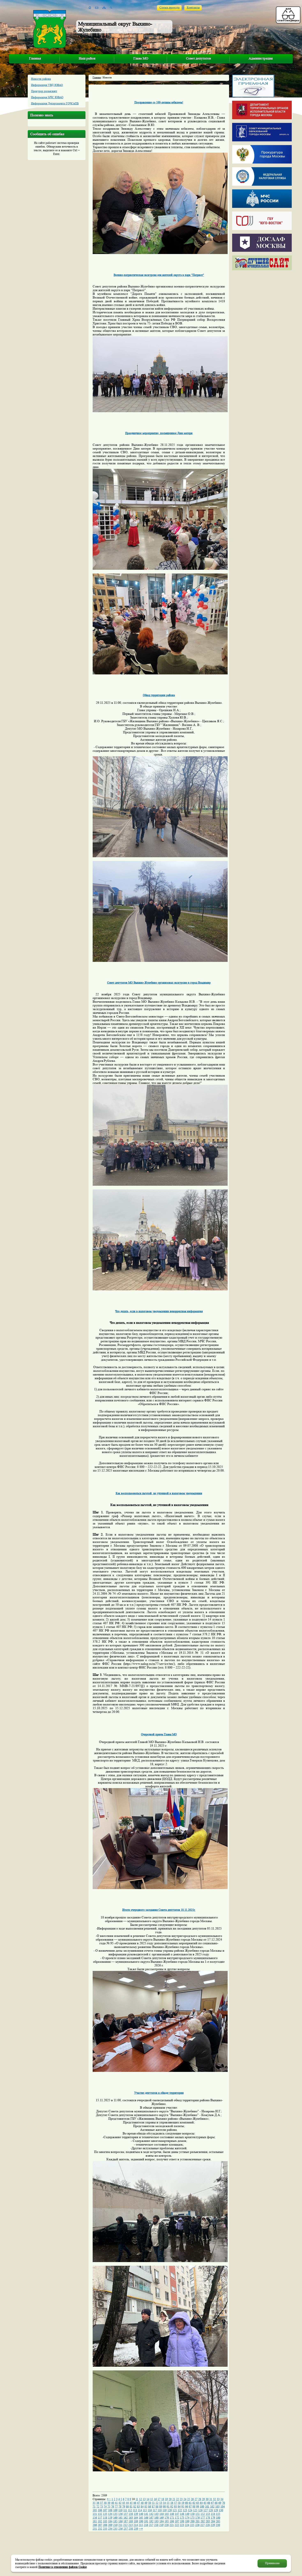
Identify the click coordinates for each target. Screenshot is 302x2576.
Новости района (41, 78)
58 (179, 2502)
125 (195, 2510)
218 (156, 2525)
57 (175, 2502)
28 (199, 2499)
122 (180, 2510)
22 (177, 2499)
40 (112, 2502)
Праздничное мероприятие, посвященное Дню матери (158, 433)
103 (217, 2506)
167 (151, 2517)
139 (136, 2513)
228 (207, 2525)
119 (165, 2510)
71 (94, 2506)
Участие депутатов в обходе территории (159, 2092)
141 (146, 2513)
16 (155, 2499)
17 (159, 2499)
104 (222, 2506)
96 (186, 2506)
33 (218, 2499)
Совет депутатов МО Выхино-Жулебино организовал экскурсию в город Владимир (159, 982)
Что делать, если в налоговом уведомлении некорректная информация (159, 1311)
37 (101, 2502)
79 (123, 2506)
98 (193, 2506)
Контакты (193, 7)
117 (155, 2510)
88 (157, 2506)
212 (125, 2525)
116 (150, 2510)
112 (130, 2510)
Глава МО (140, 58)
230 (218, 2525)
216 (146, 2525)
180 (218, 2517)
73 (101, 2506)
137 (125, 2513)
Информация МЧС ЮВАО (47, 97)
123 (185, 2510)
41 (116, 2502)
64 (201, 2502)
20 (170, 2499)
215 (141, 2525)
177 (203, 2517)
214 (136, 2525)
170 (167, 2517)
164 (136, 2517)
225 (192, 2525)
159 (110, 2517)
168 (156, 2517)
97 (190, 2506)
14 (147, 2499)
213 (130, 2525)
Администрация (261, 58)
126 (200, 2510)
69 (219, 2502)
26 (192, 2499)
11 (137, 2499)
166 (146, 2517)
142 (151, 2513)
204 (213, 2521)
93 (175, 2506)
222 (177, 2525)
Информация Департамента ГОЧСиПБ (55, 103)
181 (95, 2521)
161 (120, 2517)
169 (161, 2517)
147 (177, 2513)
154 (213, 2513)
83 (138, 2506)
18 (162, 2499)
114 (140, 2510)
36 (97, 2502)
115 (145, 2510)
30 (207, 2499)
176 (197, 2517)
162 (125, 2517)
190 (141, 2521)
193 (156, 2521)
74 (105, 2506)
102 (212, 2506)
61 (190, 2502)
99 (197, 2506)
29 (203, 2499)
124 (190, 2510)
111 (125, 2510)
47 (138, 2502)
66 (208, 2502)
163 (131, 2517)
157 (100, 2517)
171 (172, 2517)
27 (196, 2499)
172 (177, 2517)
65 (205, 2502)
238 (131, 2528)
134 (110, 2513)
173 (182, 2517)
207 (100, 2525)
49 (145, 2502)
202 (203, 2521)
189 (136, 2521)
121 (175, 2510)
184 (110, 2521)
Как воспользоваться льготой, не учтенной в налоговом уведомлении (159, 1493)
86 (149, 2506)
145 (167, 2513)
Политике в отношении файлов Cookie (62, 2567)
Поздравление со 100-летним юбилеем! (158, 102)
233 (105, 2528)
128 (211, 2510)
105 (95, 2510)
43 (123, 2502)
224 (187, 2525)
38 (105, 2502)
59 (182, 2502)
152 (203, 2513)
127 (205, 2510)
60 (186, 2502)
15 (151, 2499)
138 (131, 2513)
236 (120, 2528)
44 (127, 2502)
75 (108, 2506)
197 (177, 2521)
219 (161, 2525)
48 (142, 2502)
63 (197, 2502)
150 (192, 2513)
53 (160, 2502)
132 (100, 2513)
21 (173, 2499)
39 (108, 2502)
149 (187, 2513)
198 (182, 2521)
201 (197, 2521)
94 (179, 2506)
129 (216, 2510)
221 (171, 2525)
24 (184, 2499)
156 (95, 2517)
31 (210, 2499)
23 (181, 2499)
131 (95, 2513)
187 (125, 2521)
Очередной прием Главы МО (159, 1734)
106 (100, 2510)
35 (94, 2502)
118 (160, 2510)
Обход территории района (159, 695)
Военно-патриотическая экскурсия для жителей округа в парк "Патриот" (159, 275)
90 (164, 2506)
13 (144, 2499)
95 (182, 2506)
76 (112, 2506)
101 (207, 2506)
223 (182, 2525)
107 (105, 2510)
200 (192, 2521)
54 (164, 2502)
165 (141, 2517)
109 (115, 2510)
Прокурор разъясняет (44, 91)
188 (131, 2521)
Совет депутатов (198, 58)
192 (151, 2521)
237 (125, 2528)
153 (208, 2513)
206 (95, 2525)
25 (188, 2499)
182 (100, 2521)
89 (160, 2506)
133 (105, 2513)
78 (120, 2506)
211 (120, 2525)
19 (166, 2499)
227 (202, 2525)
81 (131, 2506)
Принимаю (272, 2563)
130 (221, 2510)
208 (105, 2525)
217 (151, 2525)
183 (105, 2521)
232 (100, 2528)
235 (115, 2528)
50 (149, 2502)
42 (120, 2502)
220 (166, 2525)
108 (110, 2510)
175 (192, 2517)
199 (187, 2521)
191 (146, 2521)
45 (131, 2502)
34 (221, 2499)
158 (105, 2517)
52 (157, 2502)
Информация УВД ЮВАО (47, 85)
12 (140, 2499)
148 (182, 2513)
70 (223, 2502)
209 (110, 2525)
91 (168, 2506)
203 (208, 2521)
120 (169, 2510)
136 (120, 2513)
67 (212, 2502)
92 (171, 2506)
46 (134, 2502)
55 (168, 2502)
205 (218, 2521)
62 (193, 2502)
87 (153, 2506)
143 (156, 2513)
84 (142, 2506)
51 (153, 2502)
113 (135, 2510)
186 (120, 2521)
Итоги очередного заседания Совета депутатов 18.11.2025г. (158, 1909)
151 (197, 2513)
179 (213, 2517)
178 (208, 2517)
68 (216, 2502)
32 (214, 2499)
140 (141, 2513)
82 (134, 2506)
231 (95, 2528)
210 (115, 2525)
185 (115, 2521)
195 (167, 2521)
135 (115, 2513)
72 (97, 2506)
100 (202, 2506)
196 (172, 2521)
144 (161, 2513)
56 (171, 2502)
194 (161, 2521)
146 (172, 2513)
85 (145, 2506)
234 (110, 2528)
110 (120, 2510)
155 (218, 2513)
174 (187, 2517)
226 (197, 2525)
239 (136, 2528)
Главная (35, 58)
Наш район (87, 58)
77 (116, 2506)
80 (127, 2506)
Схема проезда (169, 7)
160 (115, 2517)
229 (213, 2525)
